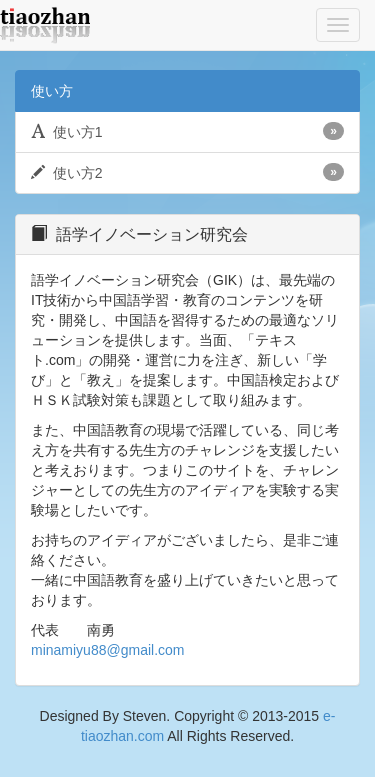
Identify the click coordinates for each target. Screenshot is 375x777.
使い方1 (187, 131)
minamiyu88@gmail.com (107, 650)
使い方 (52, 91)
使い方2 (187, 172)
